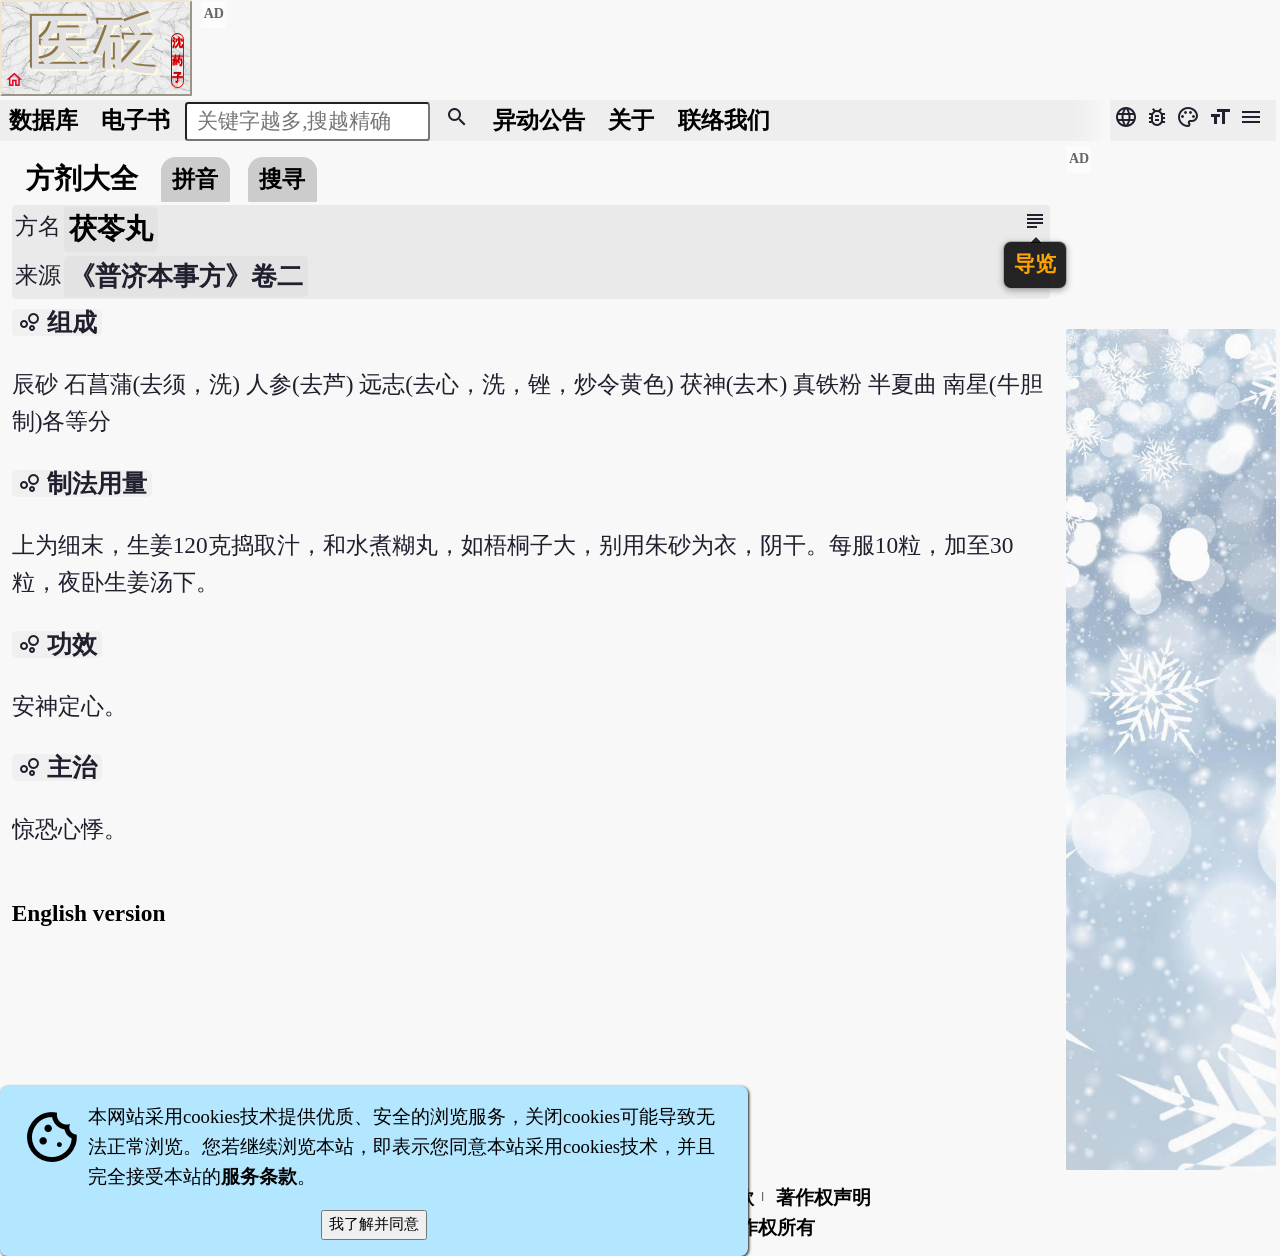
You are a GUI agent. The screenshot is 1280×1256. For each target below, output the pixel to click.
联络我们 (724, 120)
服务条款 (259, 1176)
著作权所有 (767, 1227)
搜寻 (282, 179)
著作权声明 (823, 1197)
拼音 (195, 179)
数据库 (43, 120)
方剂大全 (82, 178)
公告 (539, 120)
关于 (631, 120)
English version (89, 913)
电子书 (135, 120)
